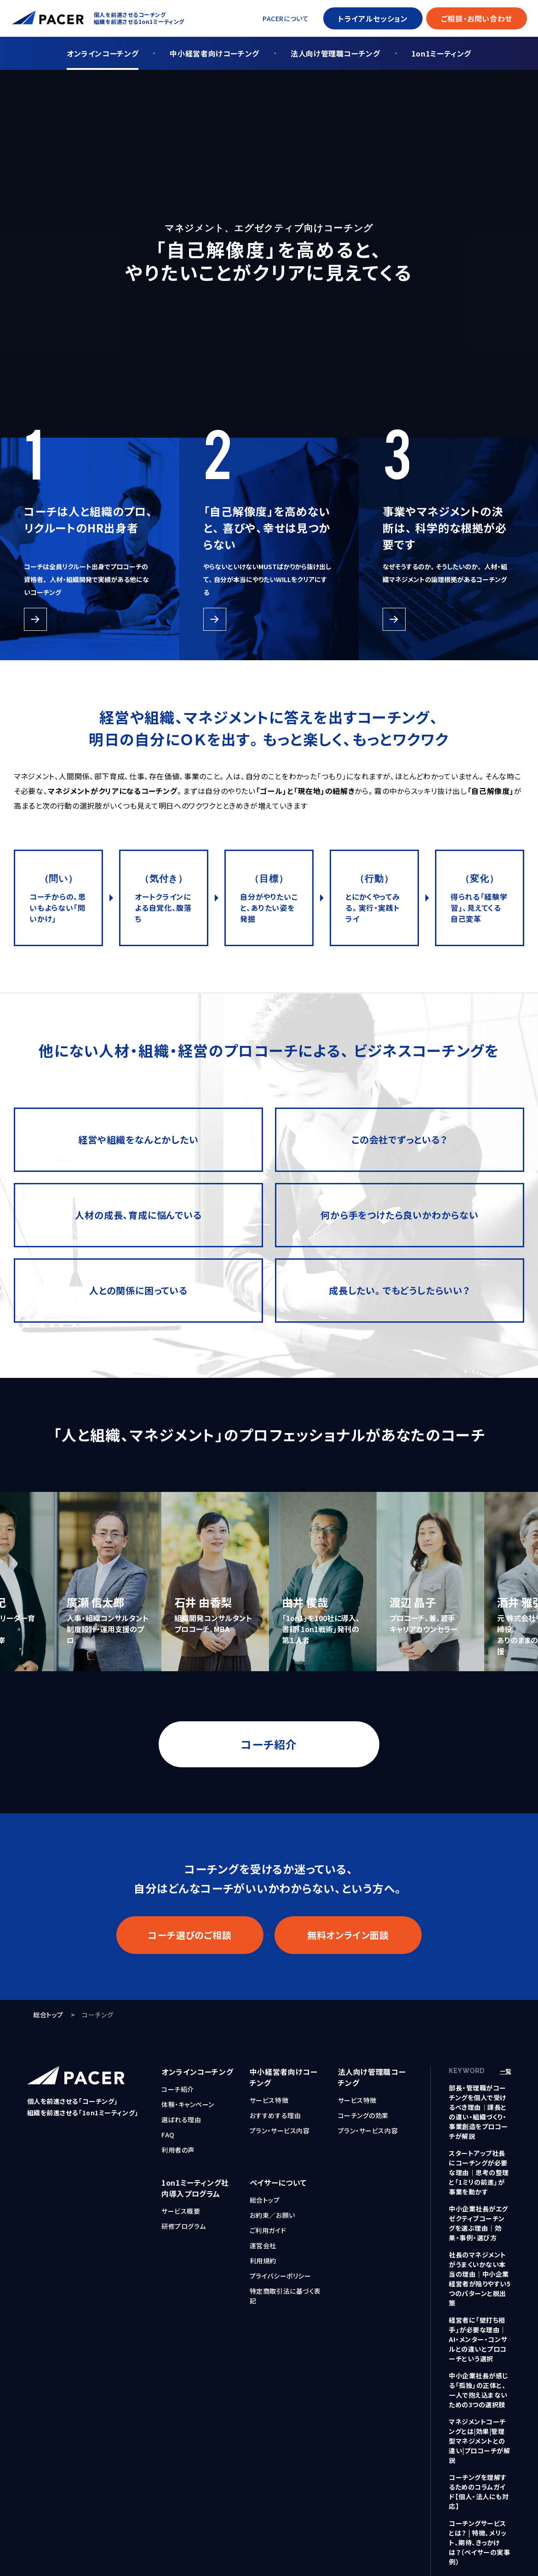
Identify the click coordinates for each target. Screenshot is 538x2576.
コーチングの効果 (363, 2115)
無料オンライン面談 (348, 1935)
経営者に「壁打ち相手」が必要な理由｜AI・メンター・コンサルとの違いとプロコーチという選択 (478, 2339)
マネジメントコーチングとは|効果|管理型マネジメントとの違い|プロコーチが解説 (479, 2441)
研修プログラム (183, 2226)
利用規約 (263, 2260)
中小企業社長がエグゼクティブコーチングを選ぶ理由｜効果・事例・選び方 (478, 2223)
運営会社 (263, 2245)
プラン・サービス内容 (280, 2130)
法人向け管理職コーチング (335, 53)
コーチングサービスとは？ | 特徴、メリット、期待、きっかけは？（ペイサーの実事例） (479, 2542)
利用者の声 (178, 2149)
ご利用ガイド (268, 2230)
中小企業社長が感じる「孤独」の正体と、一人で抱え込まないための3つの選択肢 (479, 2390)
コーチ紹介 (269, 1744)
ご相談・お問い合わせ (476, 18)
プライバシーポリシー (280, 2275)
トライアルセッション (372, 18)
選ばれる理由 (181, 2119)
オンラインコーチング (102, 53)
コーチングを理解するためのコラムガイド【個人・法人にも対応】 (479, 2492)
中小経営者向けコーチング (214, 53)
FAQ (168, 2134)
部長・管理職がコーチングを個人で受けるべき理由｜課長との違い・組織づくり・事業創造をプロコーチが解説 (478, 2112)
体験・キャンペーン (187, 2104)
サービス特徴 (269, 2100)
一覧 (505, 2071)
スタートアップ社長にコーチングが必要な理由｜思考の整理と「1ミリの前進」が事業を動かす (479, 2172)
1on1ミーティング (441, 53)
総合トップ (48, 2014)
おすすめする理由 (275, 2115)
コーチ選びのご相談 (189, 1935)
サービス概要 (180, 2211)
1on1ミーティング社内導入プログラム (195, 2188)
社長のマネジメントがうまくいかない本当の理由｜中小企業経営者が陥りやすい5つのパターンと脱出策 (480, 2279)
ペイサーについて (278, 2182)
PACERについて (286, 18)
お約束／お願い (272, 2215)
